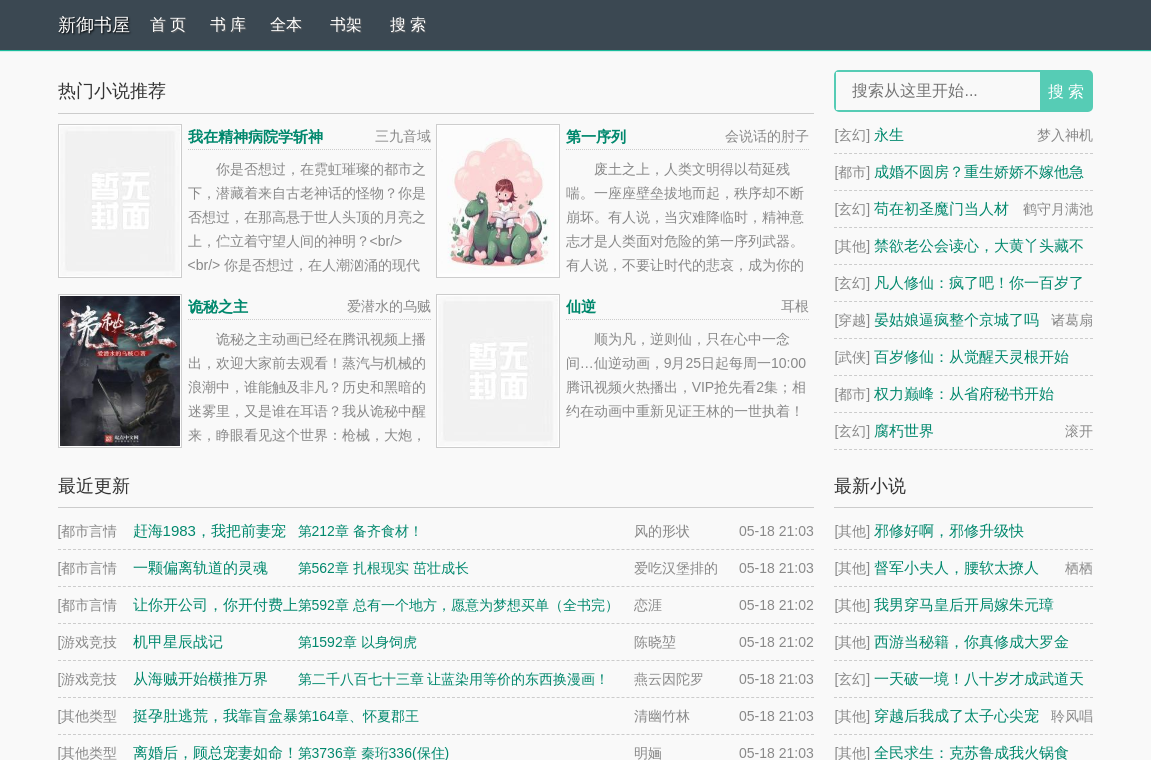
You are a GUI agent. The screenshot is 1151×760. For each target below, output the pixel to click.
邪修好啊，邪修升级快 (949, 530)
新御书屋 (94, 25)
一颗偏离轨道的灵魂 (200, 567)
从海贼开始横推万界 (200, 678)
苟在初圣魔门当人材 (941, 208)
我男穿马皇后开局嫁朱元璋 (964, 604)
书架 (346, 24)
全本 (286, 24)
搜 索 (408, 24)
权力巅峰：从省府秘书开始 (964, 393)
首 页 (168, 24)
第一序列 (596, 136)
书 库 (228, 24)
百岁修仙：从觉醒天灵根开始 (971, 356)
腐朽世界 (904, 430)
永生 (889, 134)
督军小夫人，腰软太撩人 (956, 567)
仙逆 (581, 306)
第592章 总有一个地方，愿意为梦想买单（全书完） (458, 605)
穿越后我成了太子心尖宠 (956, 715)
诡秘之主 (218, 306)
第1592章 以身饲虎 (357, 642)
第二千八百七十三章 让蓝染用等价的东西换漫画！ (454, 679)
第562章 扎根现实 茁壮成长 (383, 568)
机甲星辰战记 (178, 641)
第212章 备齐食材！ (360, 531)
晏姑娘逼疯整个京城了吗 (956, 319)
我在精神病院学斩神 (255, 136)
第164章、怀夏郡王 (358, 716)
